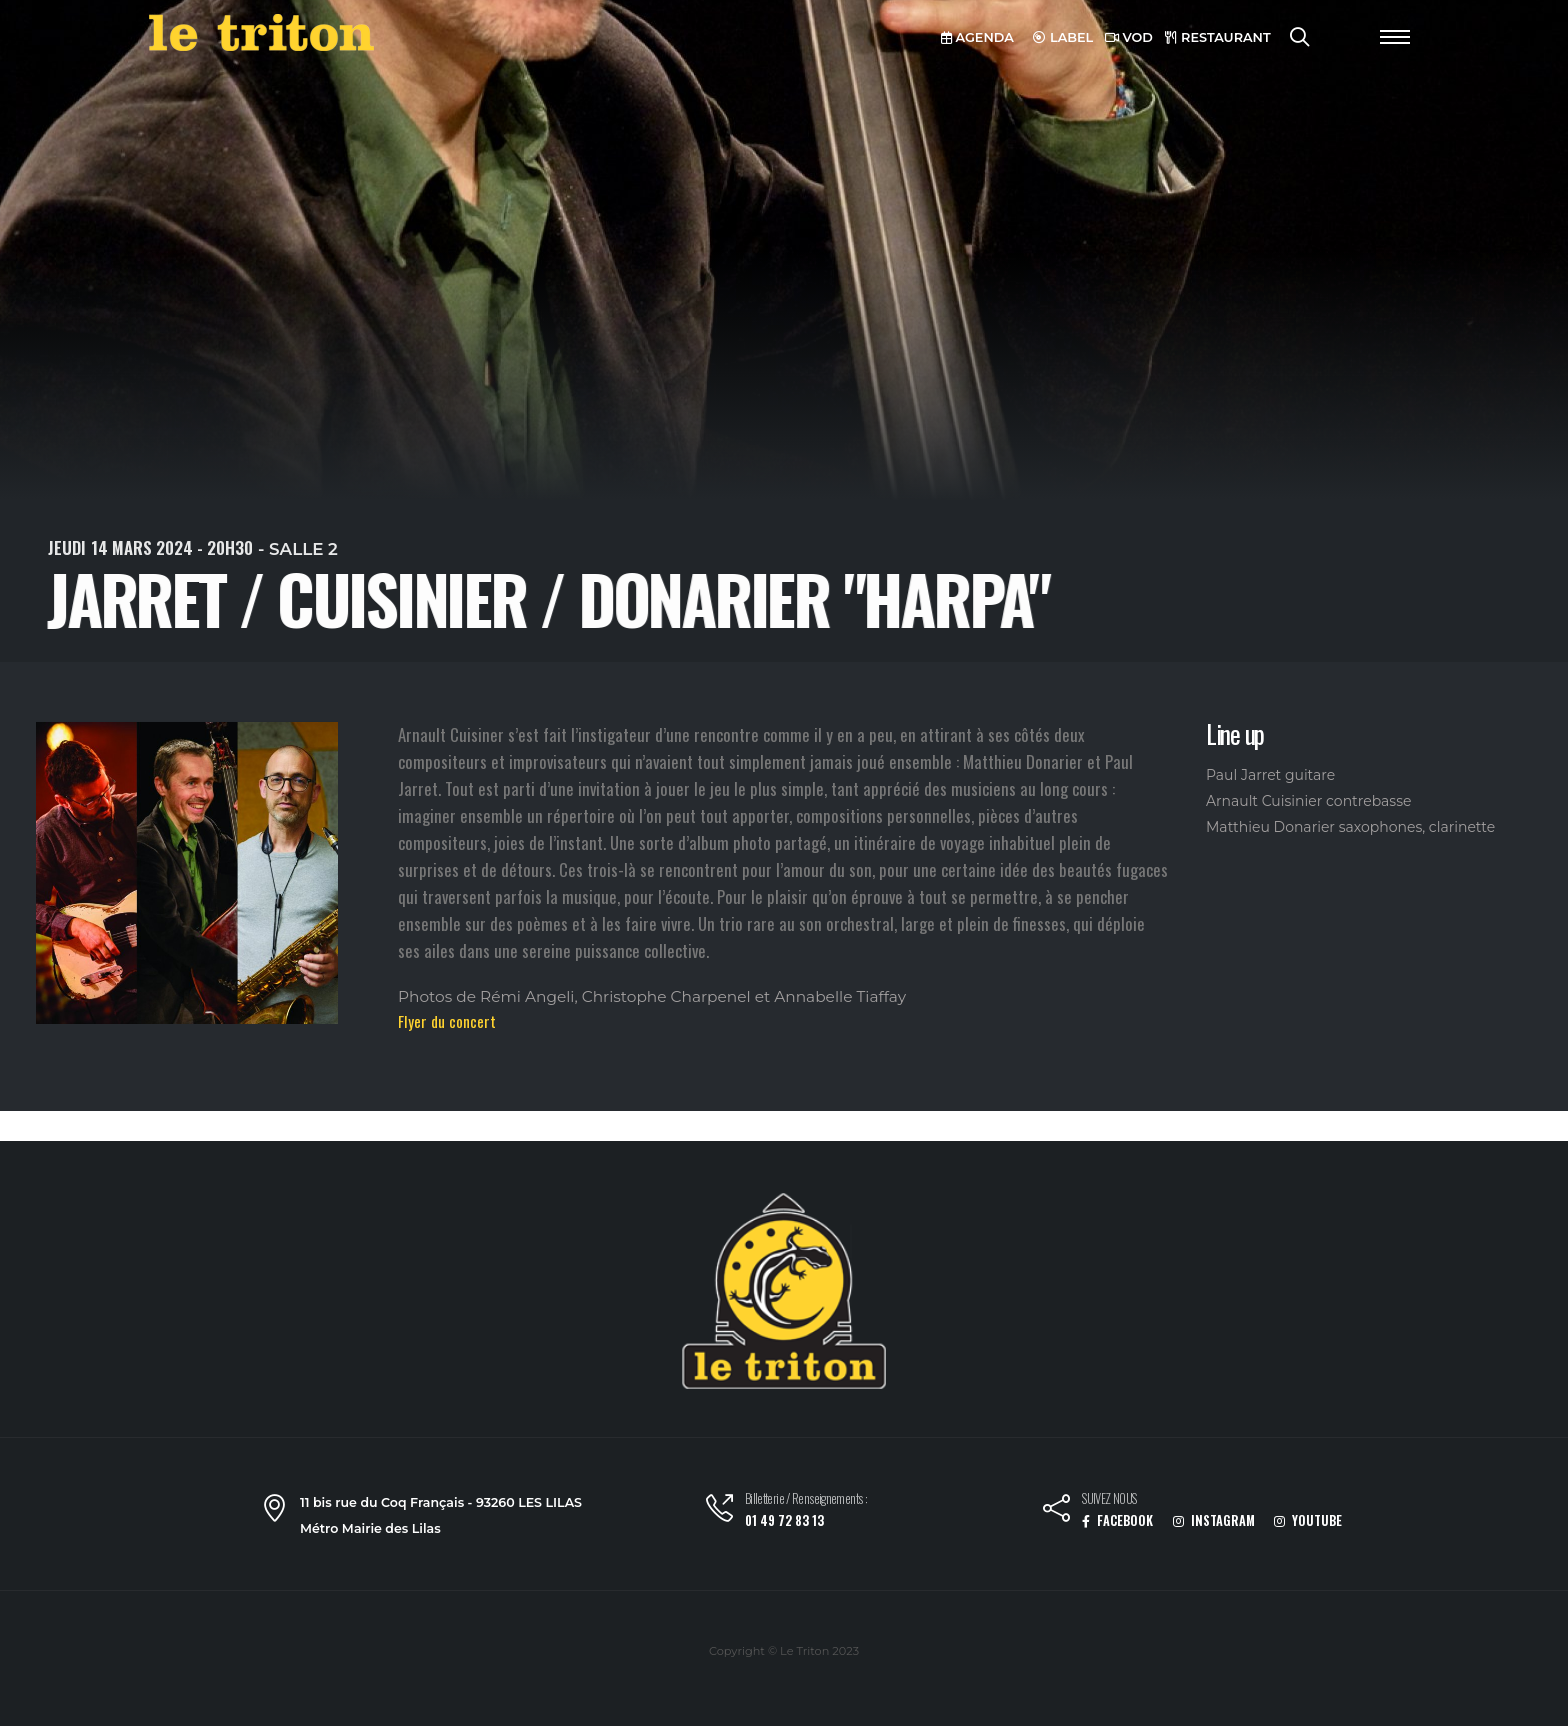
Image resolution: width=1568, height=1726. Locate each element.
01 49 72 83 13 (784, 1520)
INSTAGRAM (1214, 1520)
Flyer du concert (447, 1021)
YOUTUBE (1308, 1520)
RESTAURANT (1218, 37)
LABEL (1063, 37)
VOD (1129, 37)
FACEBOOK (1117, 1520)
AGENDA (977, 37)
